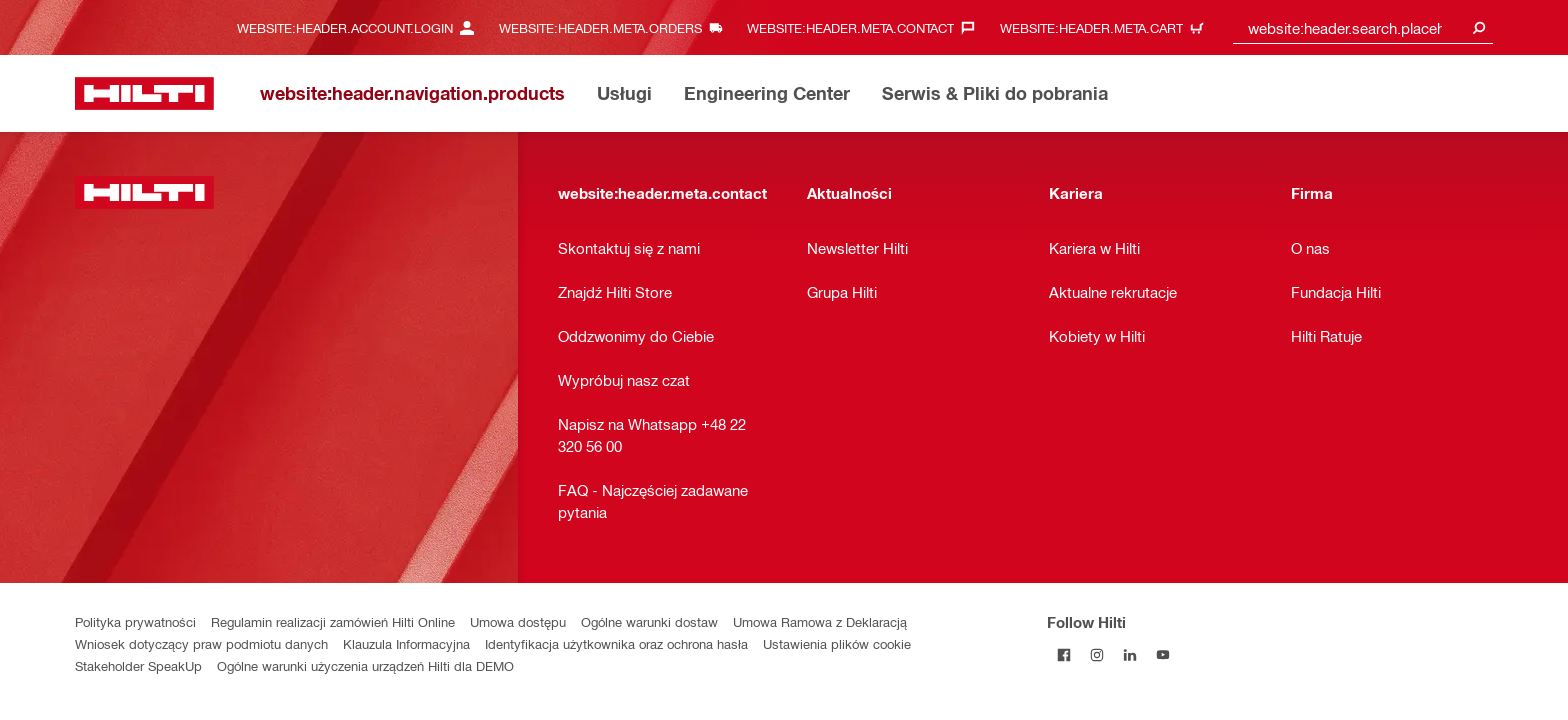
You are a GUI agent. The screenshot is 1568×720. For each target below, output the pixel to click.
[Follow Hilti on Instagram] (1096, 654)
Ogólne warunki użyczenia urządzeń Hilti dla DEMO (365, 665)
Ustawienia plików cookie (837, 643)
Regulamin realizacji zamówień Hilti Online (333, 621)
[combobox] (1363, 27)
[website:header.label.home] (144, 93)
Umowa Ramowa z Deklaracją (820, 621)
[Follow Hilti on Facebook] (1063, 654)
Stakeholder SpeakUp (138, 665)
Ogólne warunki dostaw (649, 621)
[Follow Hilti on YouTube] (1162, 654)
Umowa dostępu (518, 621)
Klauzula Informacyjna (406, 643)
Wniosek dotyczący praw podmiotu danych (201, 643)
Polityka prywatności (135, 621)
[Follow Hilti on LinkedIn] (1129, 654)
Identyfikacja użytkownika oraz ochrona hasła (616, 643)
